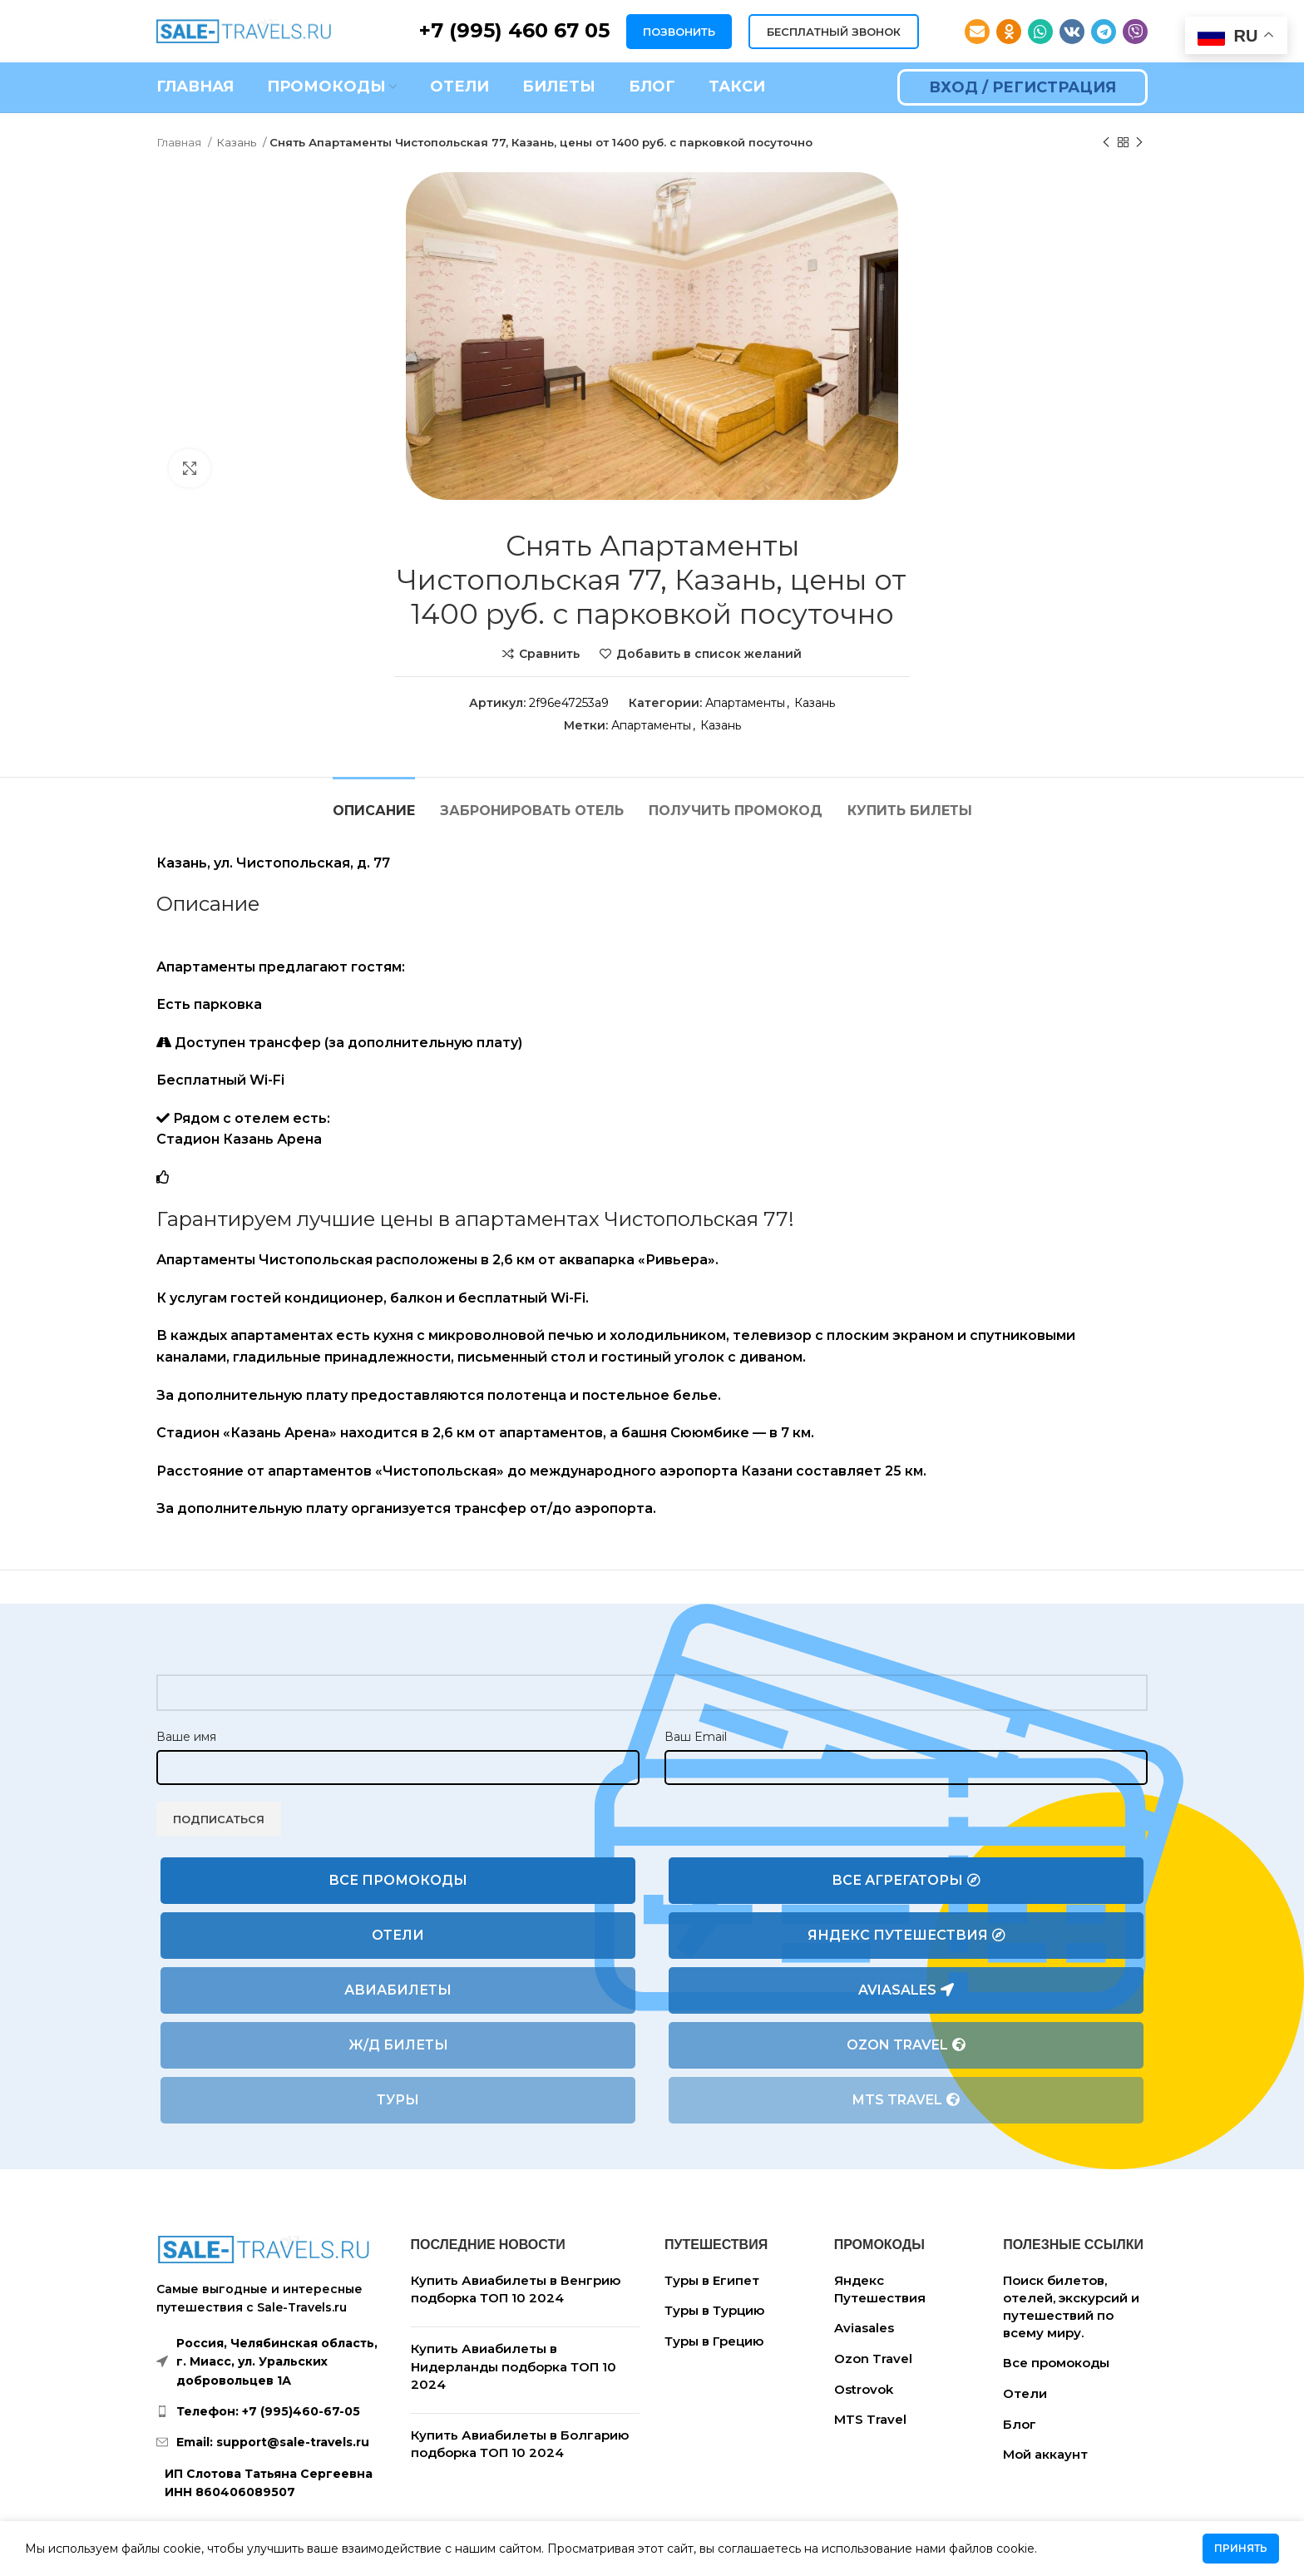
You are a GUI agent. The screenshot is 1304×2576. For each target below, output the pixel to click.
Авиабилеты (398, 1990)
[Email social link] (977, 31)
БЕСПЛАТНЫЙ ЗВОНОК (834, 31)
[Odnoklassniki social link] (1008, 31)
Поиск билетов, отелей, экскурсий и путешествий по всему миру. (1071, 2306)
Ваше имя (186, 1736)
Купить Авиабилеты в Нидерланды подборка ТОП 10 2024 (513, 2366)
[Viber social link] (1135, 31)
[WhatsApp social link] (1040, 31)
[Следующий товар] (1139, 143)
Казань (237, 142)
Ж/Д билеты (398, 2045)
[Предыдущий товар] (1106, 143)
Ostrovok (863, 2389)
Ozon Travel (906, 2045)
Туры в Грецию (713, 2341)
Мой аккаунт (1045, 2454)
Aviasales (906, 1990)
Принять (1240, 2548)
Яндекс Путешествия (906, 1935)
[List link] (271, 2411)
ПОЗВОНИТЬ (679, 31)
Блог (1019, 2424)
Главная (180, 142)
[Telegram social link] (1103, 31)
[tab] (374, 802)
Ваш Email (695, 1736)
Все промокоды (397, 1880)
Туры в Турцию (714, 2310)
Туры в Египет (711, 2280)
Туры (398, 2100)
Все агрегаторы (906, 1880)
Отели (398, 1935)
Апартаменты (745, 702)
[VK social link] (1072, 31)
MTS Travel (906, 2100)
